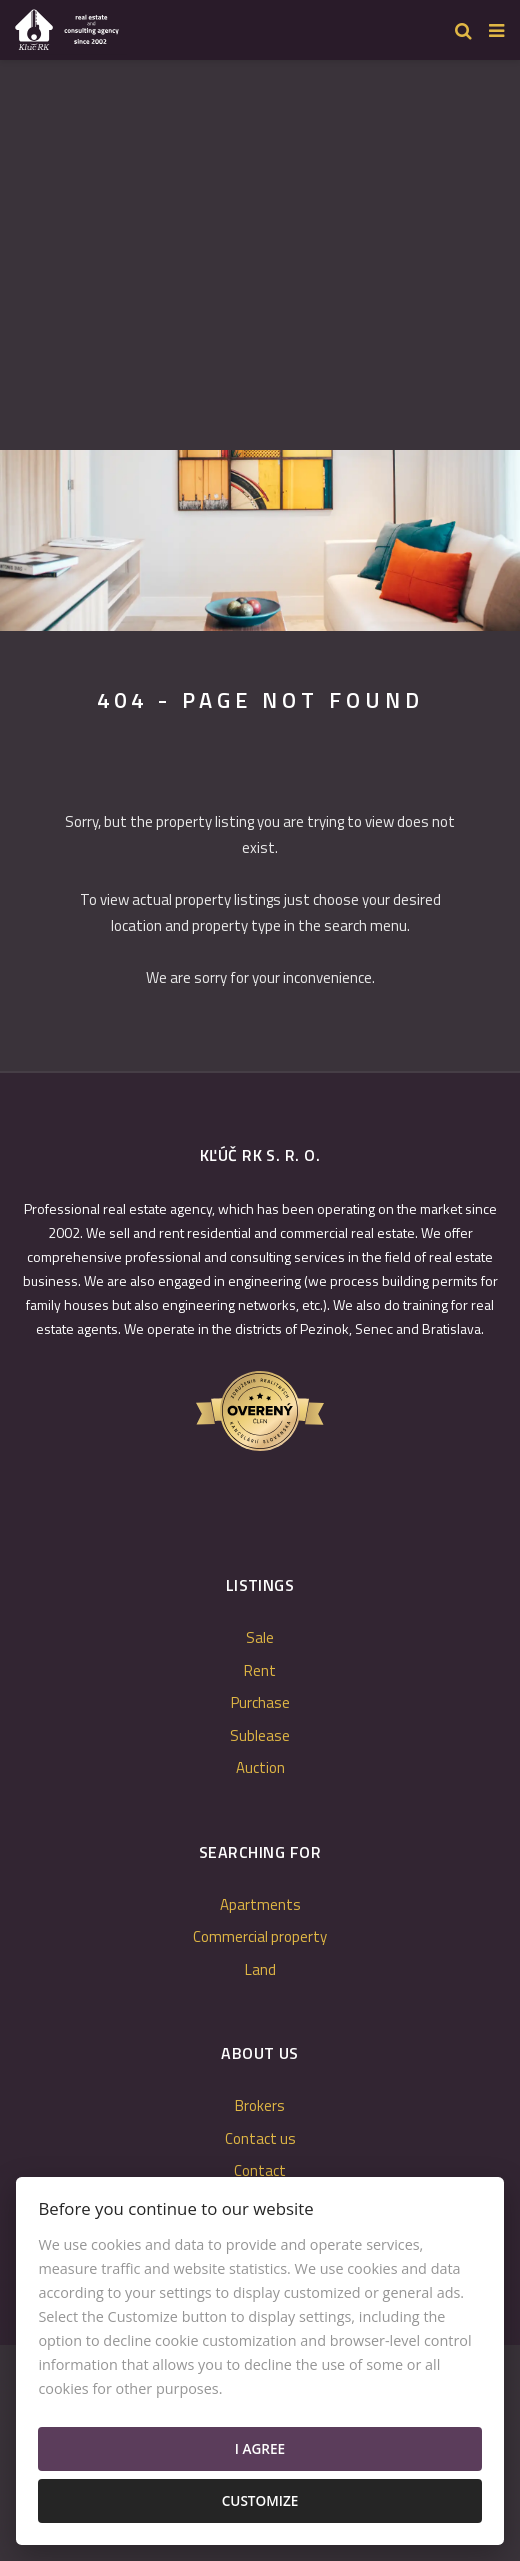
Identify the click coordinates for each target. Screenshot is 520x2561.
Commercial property (260, 1936)
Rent (260, 1670)
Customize (260, 2500)
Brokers (260, 2105)
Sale (260, 1637)
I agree (260, 2448)
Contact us (260, 2138)
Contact (260, 2170)
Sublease (260, 1735)
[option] (260, 540)
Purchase (260, 1702)
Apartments (260, 1904)
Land (260, 1969)
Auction (260, 1767)
